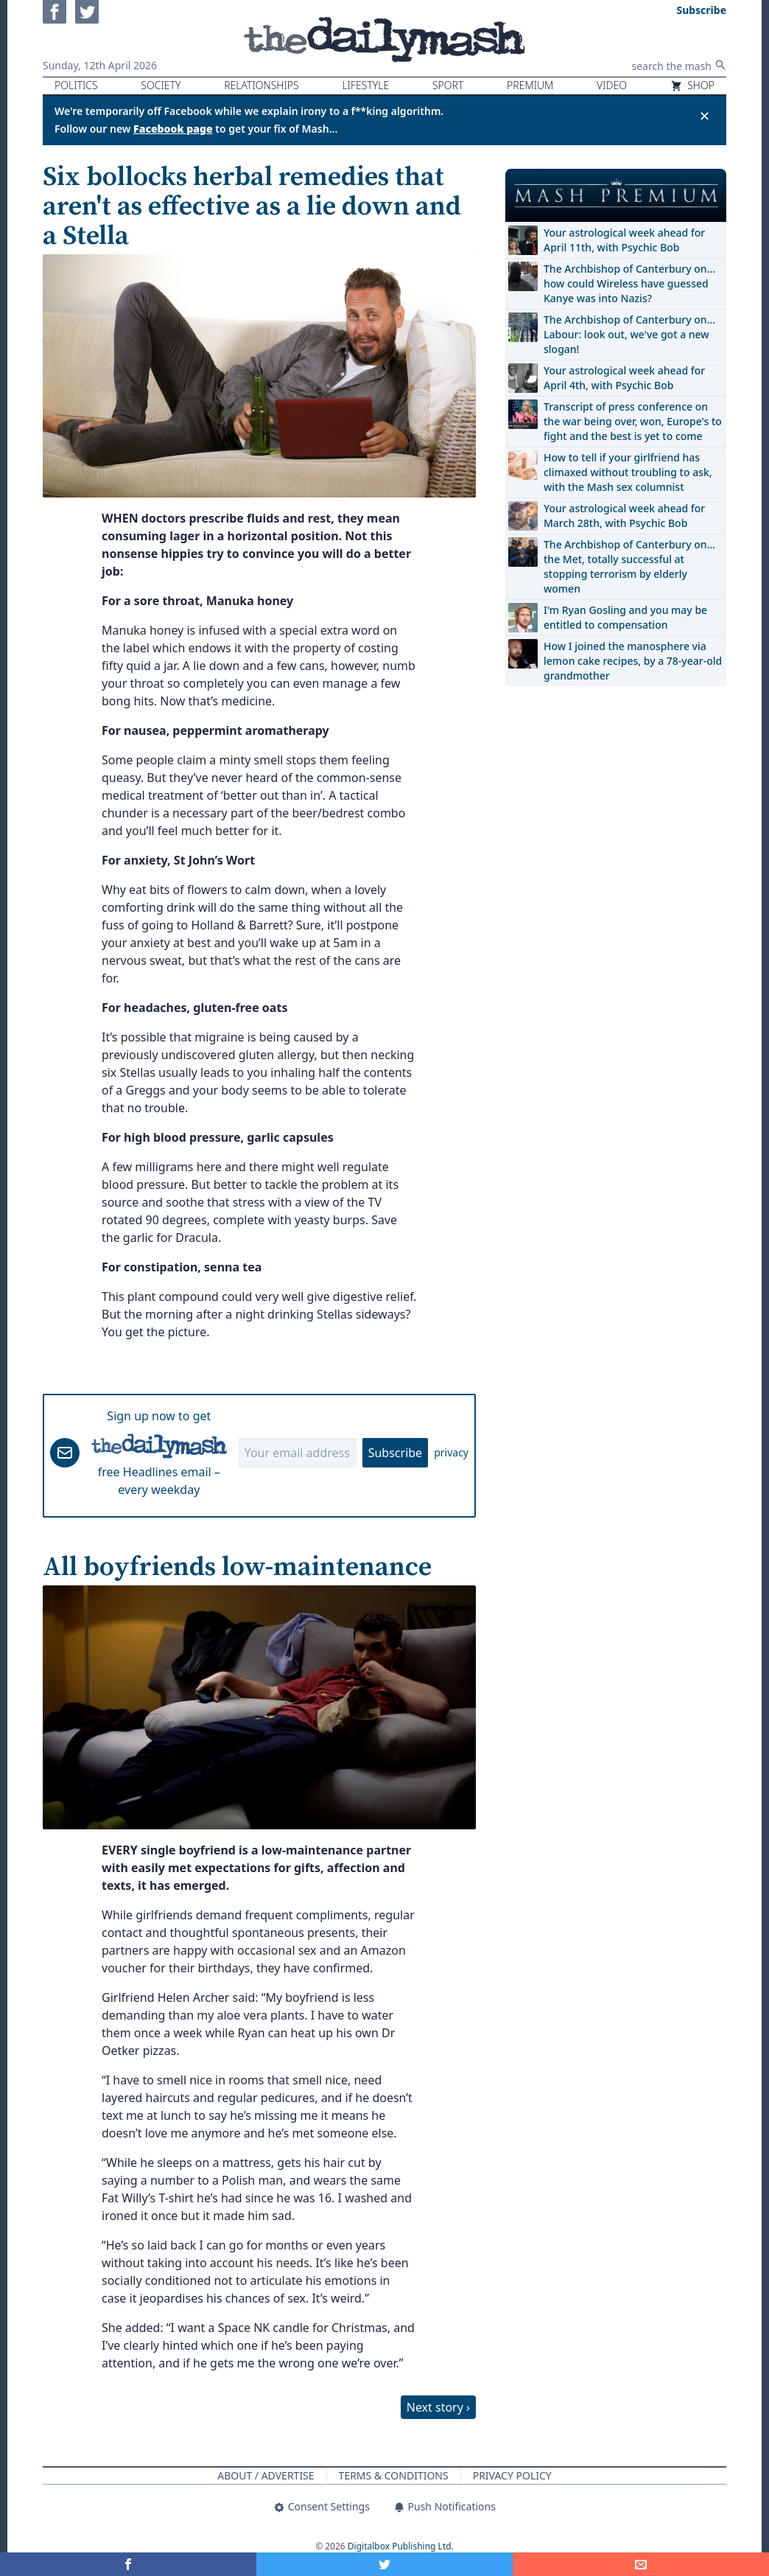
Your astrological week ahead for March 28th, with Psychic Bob (624, 515)
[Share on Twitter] (384, 2564)
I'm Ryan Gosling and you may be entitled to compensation (625, 617)
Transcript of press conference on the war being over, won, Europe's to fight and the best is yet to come (633, 421)
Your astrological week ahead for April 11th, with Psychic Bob (624, 240)
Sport (447, 85)
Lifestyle (365, 85)
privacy (451, 1452)
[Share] (641, 2564)
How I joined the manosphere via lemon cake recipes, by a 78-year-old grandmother (633, 661)
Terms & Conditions (394, 2475)
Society (160, 85)
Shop (692, 85)
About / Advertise (265, 2475)
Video (612, 85)
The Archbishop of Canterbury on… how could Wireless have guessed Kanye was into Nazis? (629, 283)
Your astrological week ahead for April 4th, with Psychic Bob (624, 377)
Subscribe (395, 1453)
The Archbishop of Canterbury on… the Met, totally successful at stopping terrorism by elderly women (629, 566)
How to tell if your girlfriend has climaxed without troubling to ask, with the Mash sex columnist (628, 472)
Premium (530, 85)
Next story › (438, 2407)
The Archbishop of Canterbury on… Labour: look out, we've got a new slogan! (629, 334)
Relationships (261, 85)
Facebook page (173, 129)
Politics (76, 85)
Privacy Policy (512, 2475)
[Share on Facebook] (128, 2564)
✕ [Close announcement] (704, 116)
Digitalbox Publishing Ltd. (401, 2546)
